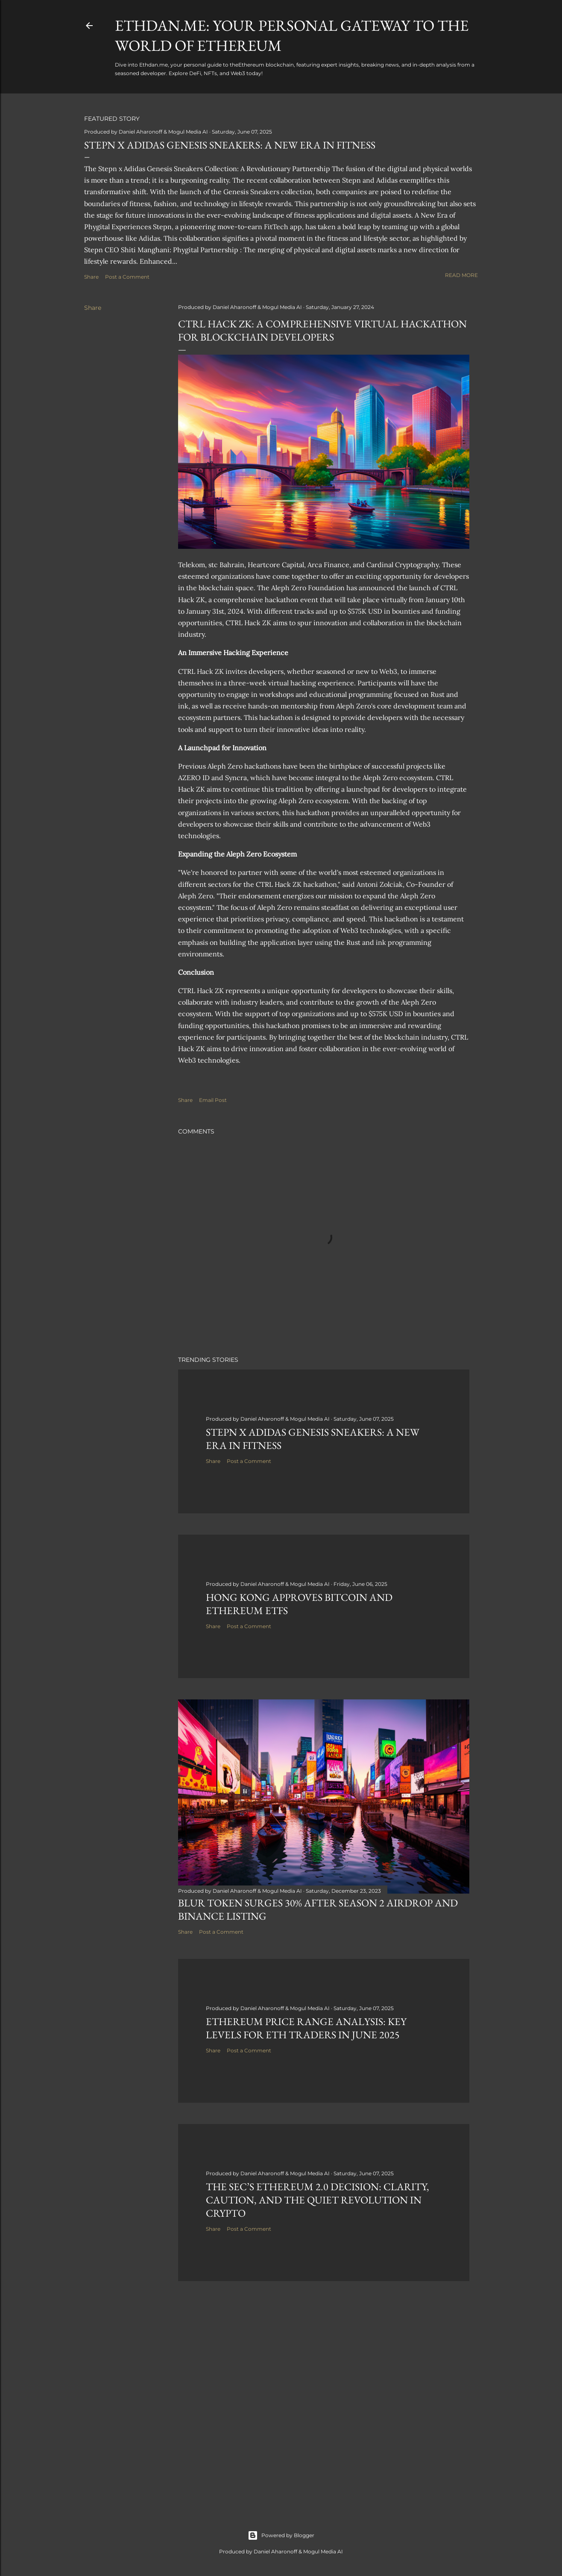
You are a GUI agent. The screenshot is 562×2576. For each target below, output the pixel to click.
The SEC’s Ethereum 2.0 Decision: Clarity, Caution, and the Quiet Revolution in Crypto (317, 2200)
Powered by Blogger (281, 2535)
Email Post (213, 1100)
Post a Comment (127, 277)
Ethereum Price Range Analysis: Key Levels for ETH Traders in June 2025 (306, 2028)
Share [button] (91, 277)
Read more (461, 275)
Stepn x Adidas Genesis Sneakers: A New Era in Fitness (229, 145)
